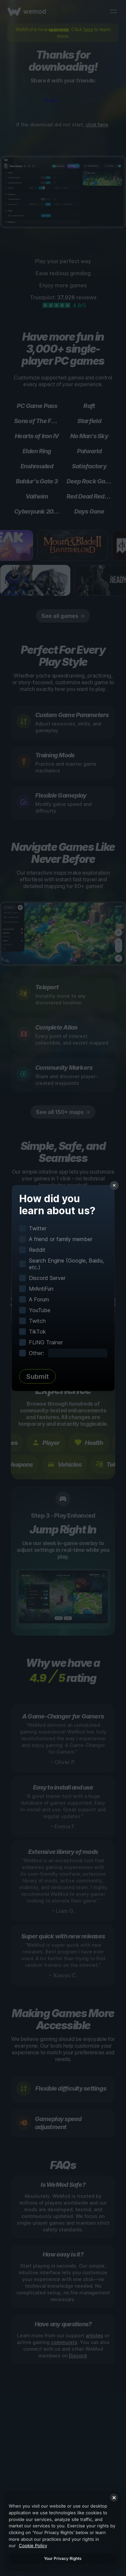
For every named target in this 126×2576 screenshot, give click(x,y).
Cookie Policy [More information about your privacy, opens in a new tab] (33, 2545)
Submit (37, 1376)
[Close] (114, 2498)
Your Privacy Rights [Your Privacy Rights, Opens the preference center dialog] (62, 2558)
